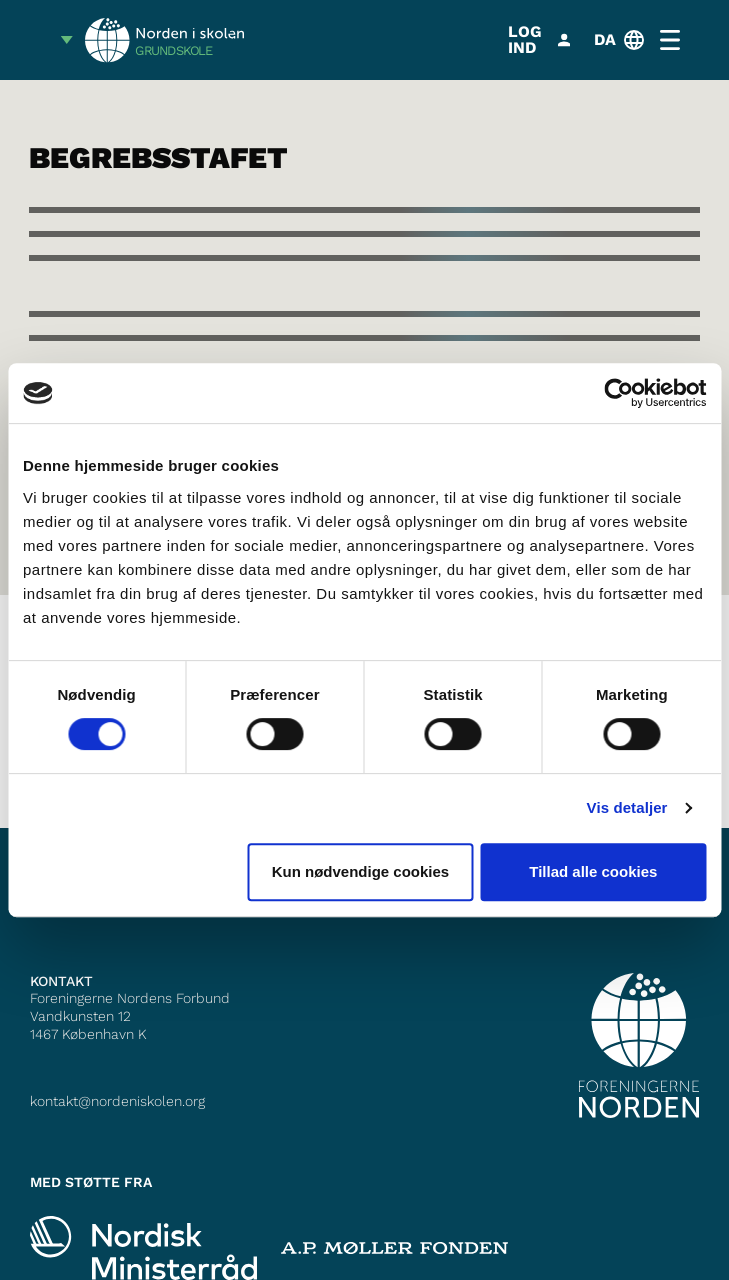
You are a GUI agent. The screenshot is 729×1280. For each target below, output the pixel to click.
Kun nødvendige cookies (361, 871)
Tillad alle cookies (593, 871)
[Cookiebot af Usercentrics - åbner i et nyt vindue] (618, 393)
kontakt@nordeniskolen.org (117, 1101)
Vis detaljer (627, 807)
